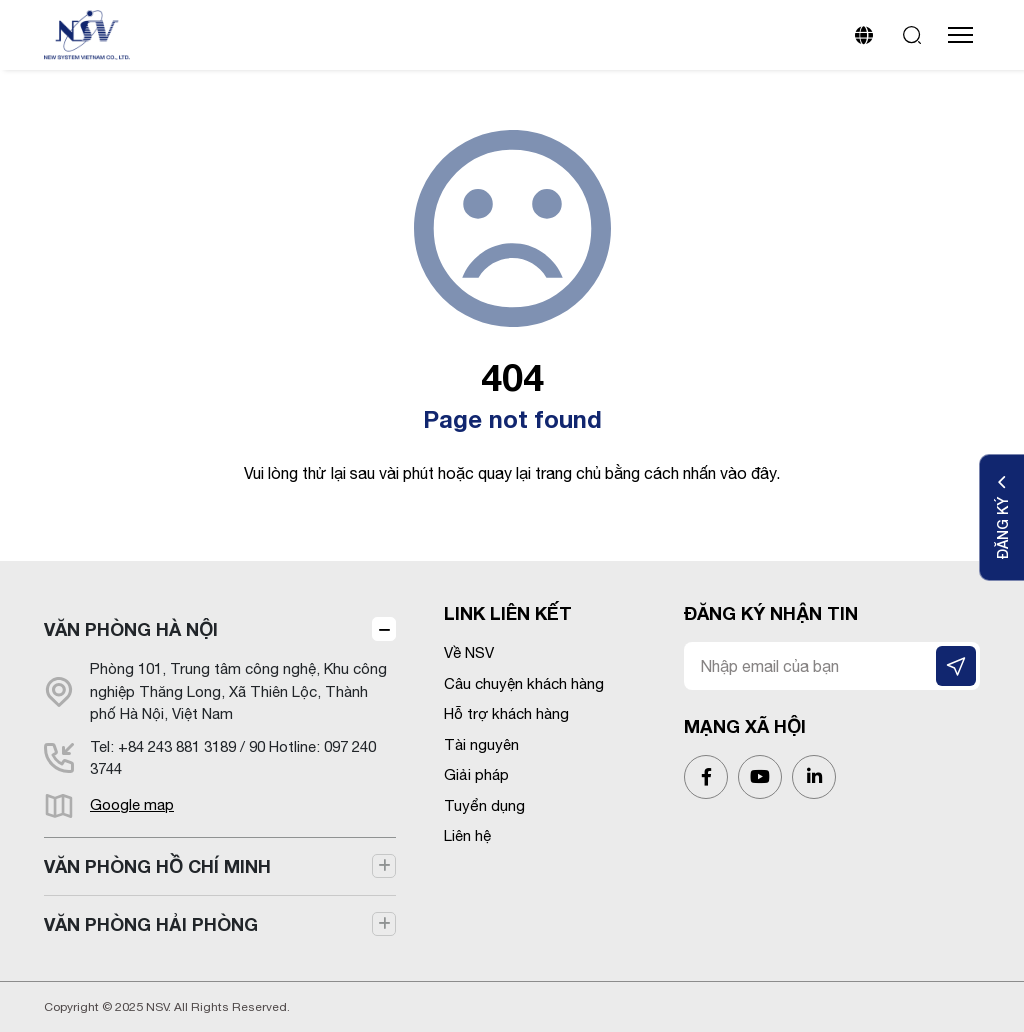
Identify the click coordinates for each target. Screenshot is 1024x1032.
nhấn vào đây (729, 473)
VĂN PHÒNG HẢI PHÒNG (151, 924)
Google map (132, 804)
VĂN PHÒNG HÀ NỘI (131, 629)
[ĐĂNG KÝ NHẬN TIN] (956, 666)
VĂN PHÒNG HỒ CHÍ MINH (157, 866)
